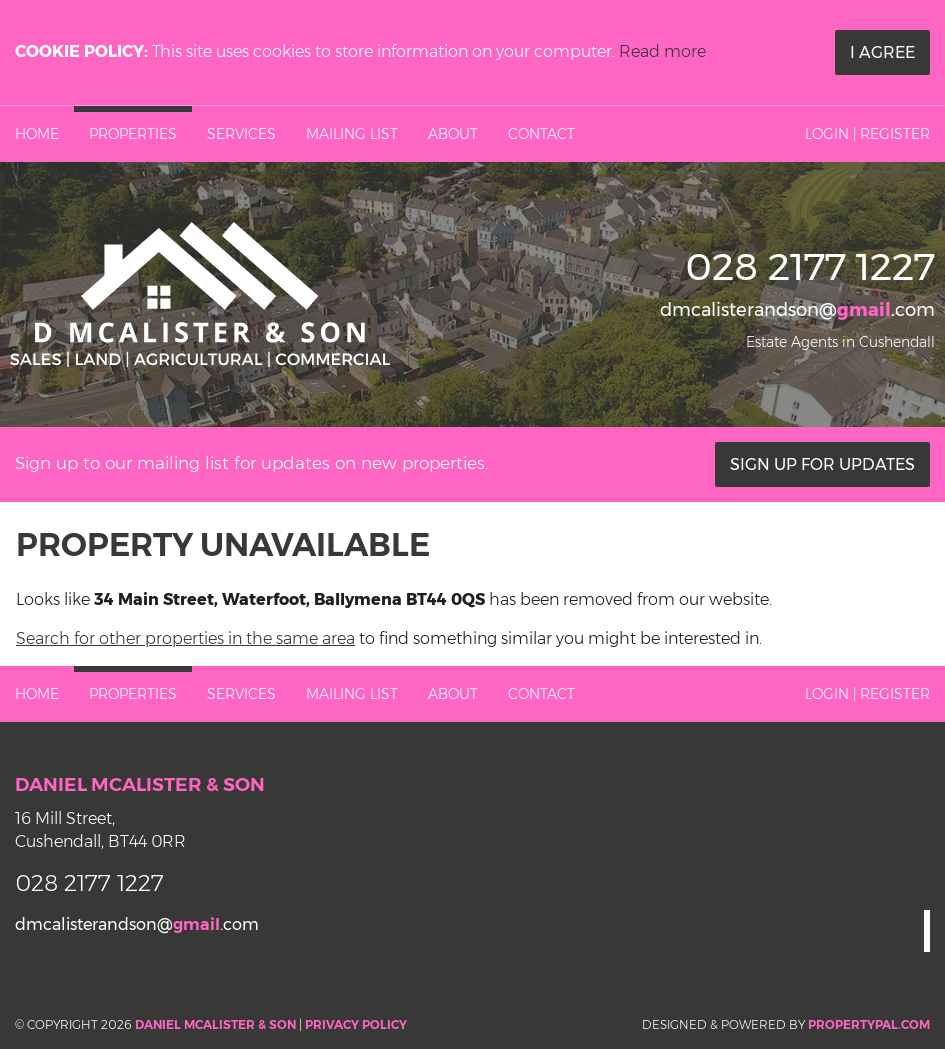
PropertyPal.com (869, 1024)
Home (37, 134)
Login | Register (867, 134)
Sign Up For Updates (822, 464)
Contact (541, 134)
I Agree (882, 52)
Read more (662, 51)
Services (241, 134)
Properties (133, 134)
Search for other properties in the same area (185, 638)
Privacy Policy (356, 1024)
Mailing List (352, 134)
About (453, 134)
